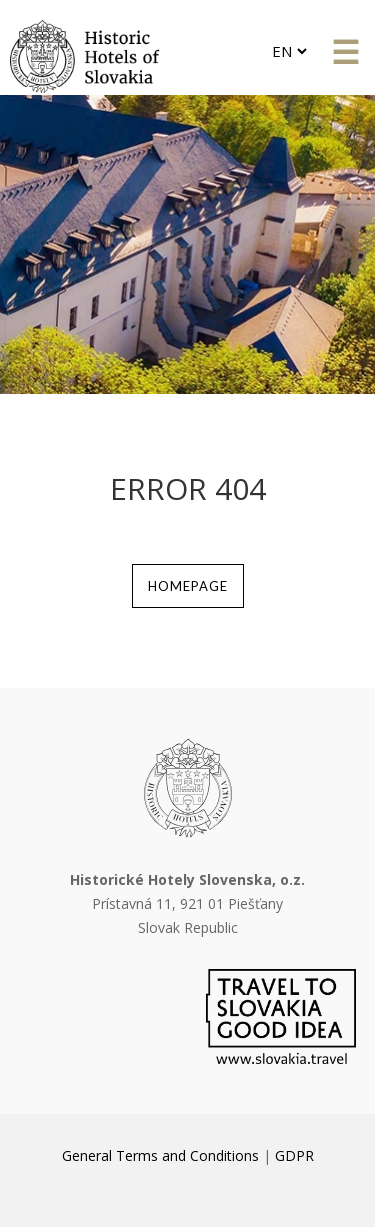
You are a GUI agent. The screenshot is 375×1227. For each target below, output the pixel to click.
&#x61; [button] (345, 53)
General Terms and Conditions (160, 1155)
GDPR (294, 1155)
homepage (188, 586)
